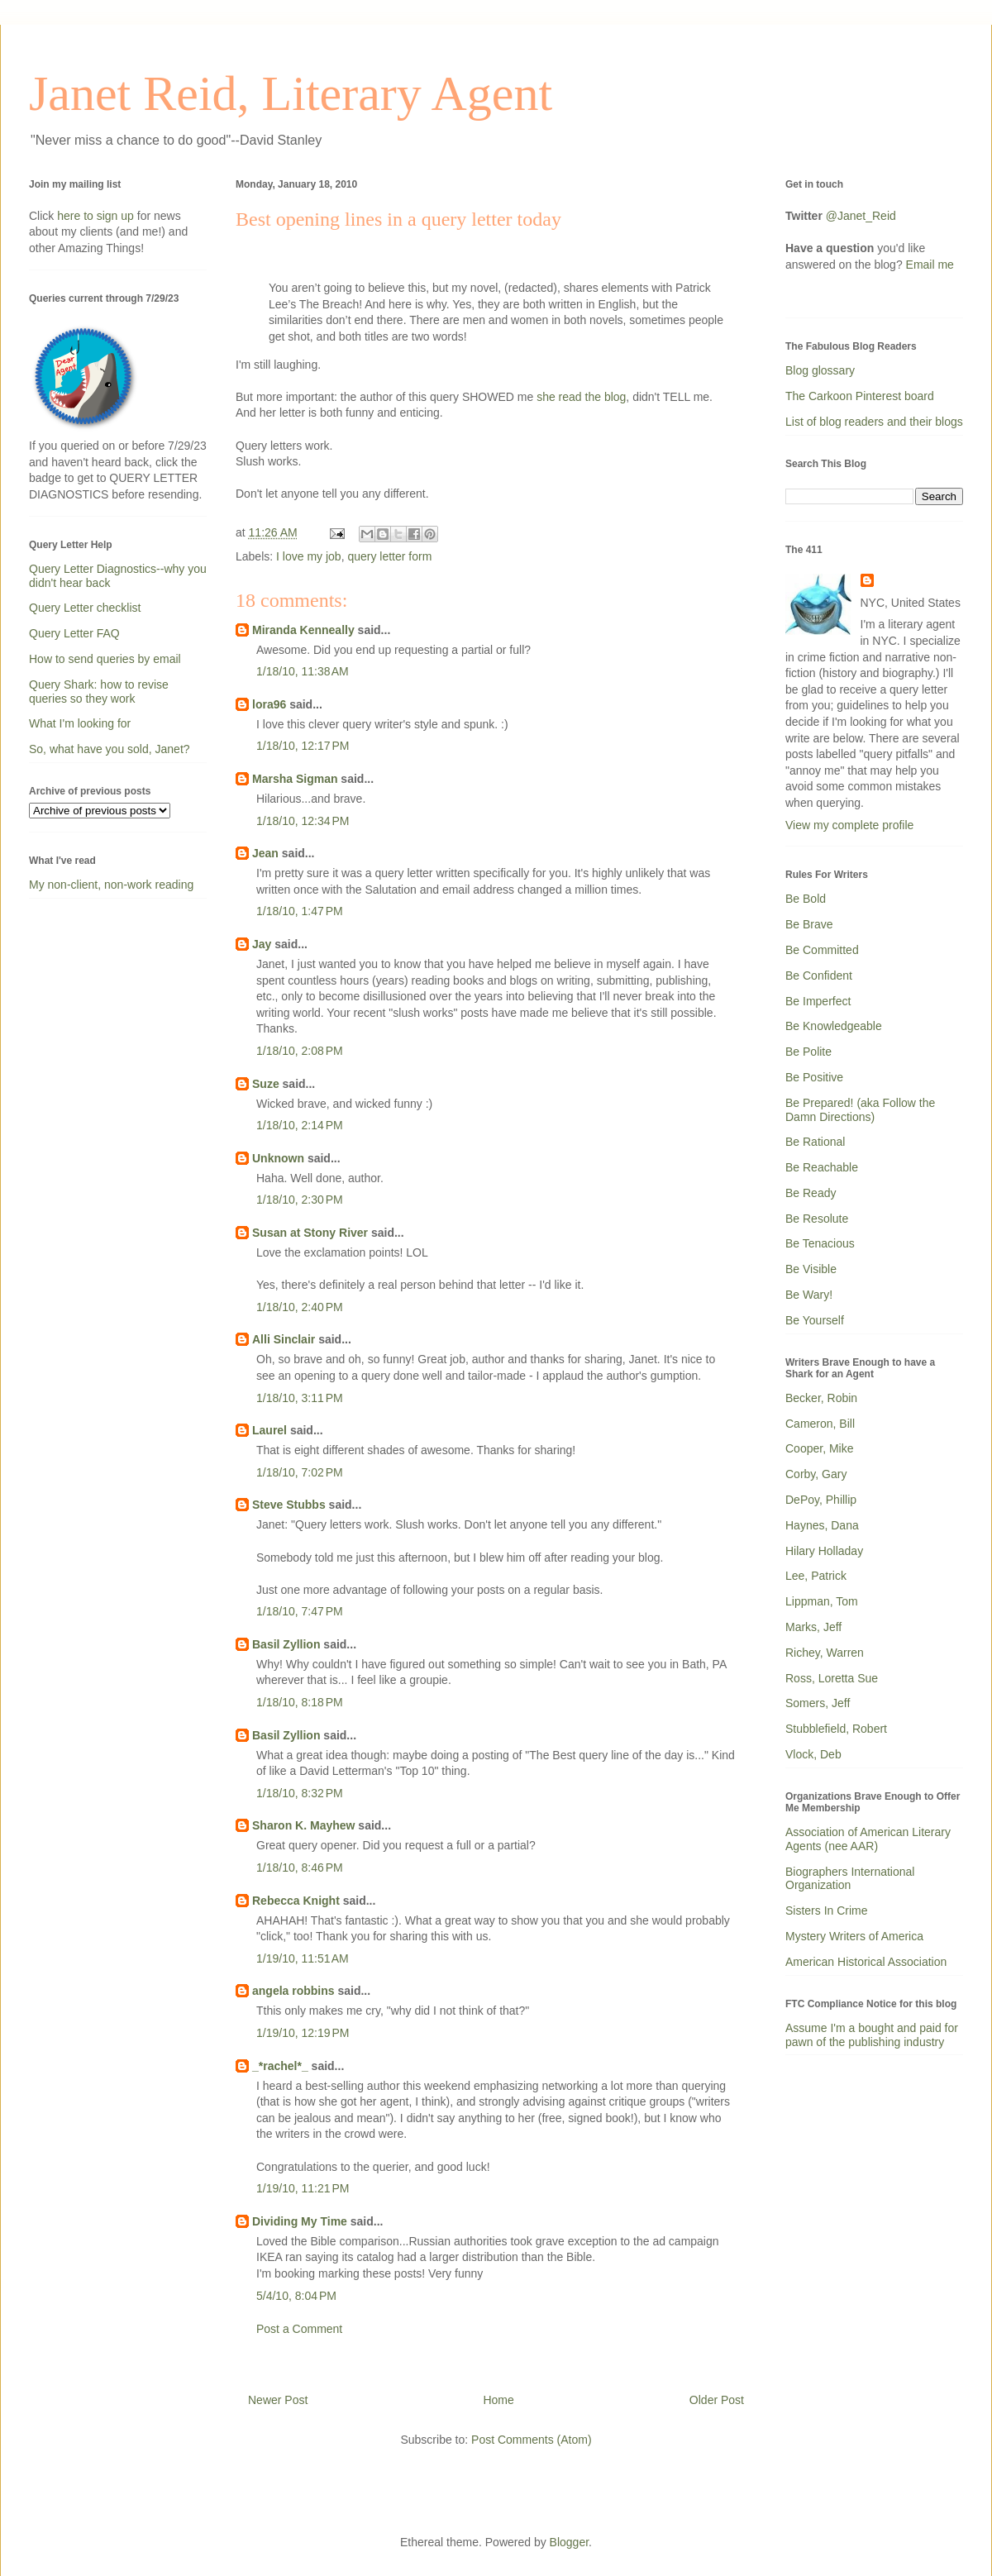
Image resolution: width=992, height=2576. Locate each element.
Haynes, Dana (822, 1525)
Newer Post (278, 2400)
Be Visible (811, 1269)
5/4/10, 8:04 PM (296, 2295)
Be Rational (815, 1141)
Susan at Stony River (310, 1232)
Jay (261, 944)
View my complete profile (849, 825)
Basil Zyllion (286, 1644)
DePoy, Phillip (820, 1499)
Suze (265, 1083)
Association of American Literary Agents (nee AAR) (868, 1839)
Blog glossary (820, 370)
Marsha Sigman (294, 778)
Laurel (269, 1430)
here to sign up (97, 215)
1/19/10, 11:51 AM (302, 1958)
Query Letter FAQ (74, 633)
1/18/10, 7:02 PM (299, 1472)
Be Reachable (821, 1167)
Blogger (569, 2542)
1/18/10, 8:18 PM (299, 1702)
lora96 (269, 704)
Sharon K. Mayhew (303, 1825)
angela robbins (293, 1990)
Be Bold (805, 898)
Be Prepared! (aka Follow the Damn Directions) (860, 1109)
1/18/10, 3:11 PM (299, 1398)
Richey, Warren (824, 1652)
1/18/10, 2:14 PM (299, 1125)
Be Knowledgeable (833, 1026)
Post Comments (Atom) (531, 2439)
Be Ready (810, 1193)
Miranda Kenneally (303, 630)
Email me (930, 264)
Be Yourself (814, 1320)
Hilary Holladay (824, 1551)
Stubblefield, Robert (836, 1728)
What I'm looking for (80, 723)
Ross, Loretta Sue (831, 1678)
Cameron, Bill (820, 1423)
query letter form (389, 556)
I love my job (308, 556)
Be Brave (809, 924)
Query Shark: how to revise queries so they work (99, 691)
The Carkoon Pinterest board (859, 396)
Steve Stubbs (289, 1504)
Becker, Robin (821, 1398)
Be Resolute (816, 1218)
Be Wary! (808, 1294)
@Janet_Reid (861, 215)
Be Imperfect (818, 1001)
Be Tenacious (820, 1243)
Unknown (278, 1158)
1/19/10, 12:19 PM (302, 2032)
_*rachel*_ (280, 2066)
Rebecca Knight (296, 1900)
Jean (265, 853)
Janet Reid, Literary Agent (290, 93)
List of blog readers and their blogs (874, 421)
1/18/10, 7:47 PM (299, 1611)
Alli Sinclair (283, 1339)
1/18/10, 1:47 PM (299, 911)
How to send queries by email (105, 658)
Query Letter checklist (85, 607)
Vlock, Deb (813, 1754)
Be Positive (814, 1077)
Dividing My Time (299, 2221)
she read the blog (581, 396)
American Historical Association (866, 1961)
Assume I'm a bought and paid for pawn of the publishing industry (871, 2035)
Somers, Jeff (817, 1703)
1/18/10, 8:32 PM (299, 1793)
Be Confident (818, 975)
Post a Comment (299, 2328)
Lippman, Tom (821, 1601)
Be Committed (822, 949)
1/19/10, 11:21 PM (302, 2188)
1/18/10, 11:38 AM (302, 671)
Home (498, 2400)
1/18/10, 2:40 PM (299, 1307)
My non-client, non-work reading (111, 884)
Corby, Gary (816, 1474)
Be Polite (808, 1051)
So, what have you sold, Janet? (109, 749)
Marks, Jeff (813, 1627)
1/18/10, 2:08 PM (299, 1050)
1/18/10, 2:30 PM (299, 1199)
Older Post (716, 2400)
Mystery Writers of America (854, 1936)
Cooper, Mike (819, 1448)
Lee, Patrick (816, 1575)
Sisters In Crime (826, 1910)
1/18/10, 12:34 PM (302, 821)
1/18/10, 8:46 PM (299, 1867)
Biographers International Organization (849, 1878)
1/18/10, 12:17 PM (302, 745)
